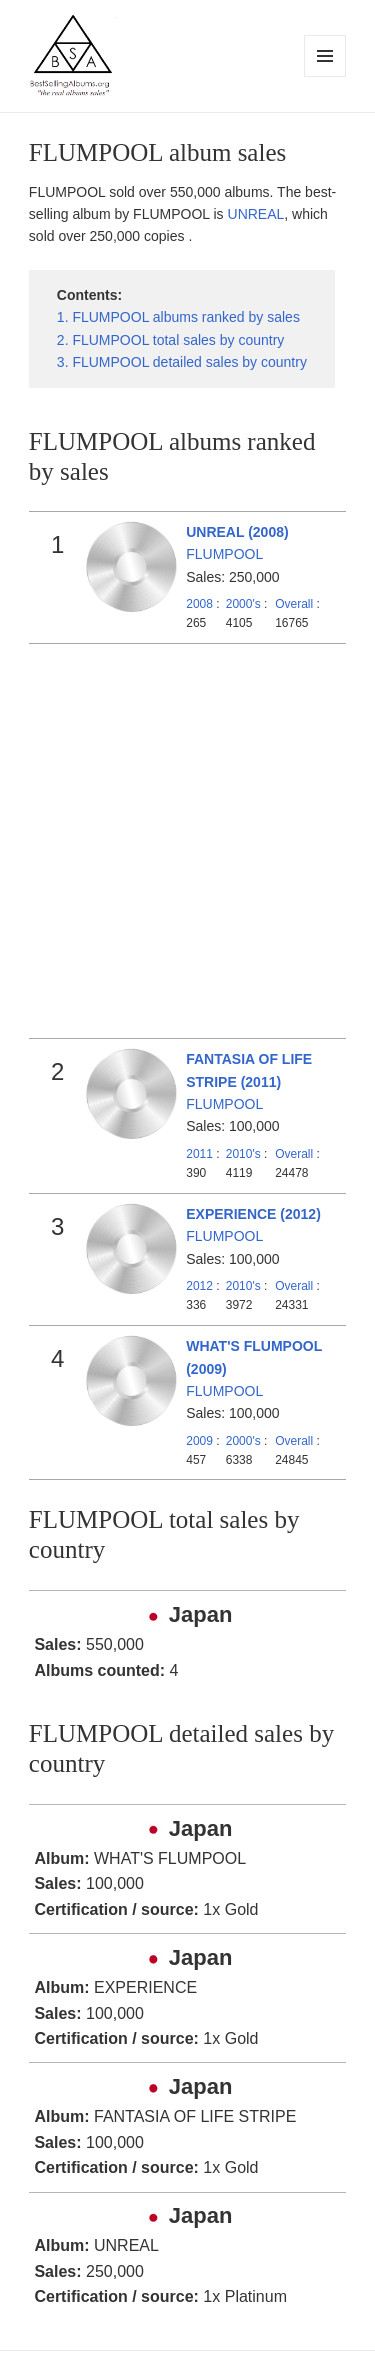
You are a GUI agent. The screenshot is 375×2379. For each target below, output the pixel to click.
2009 (199, 1441)
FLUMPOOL (224, 554)
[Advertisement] (187, 841)
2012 (199, 1286)
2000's (245, 604)
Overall (294, 604)
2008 (199, 604)
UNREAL (256, 214)
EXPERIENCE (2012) (253, 1214)
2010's (245, 1154)
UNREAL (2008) (237, 532)
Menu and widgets (325, 76)
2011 (199, 1154)
